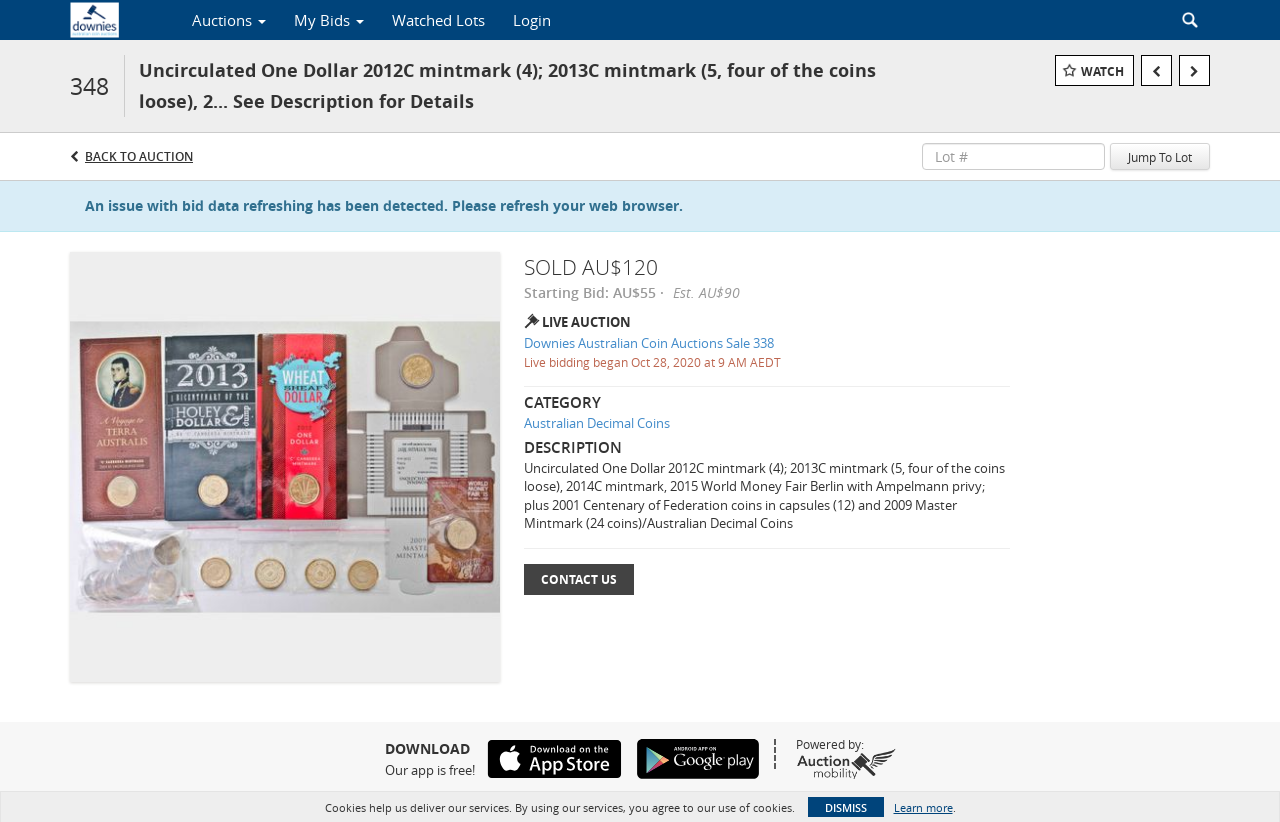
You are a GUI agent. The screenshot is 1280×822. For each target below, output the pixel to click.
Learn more (923, 807)
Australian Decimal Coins (597, 423)
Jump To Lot (1160, 157)
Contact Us (579, 579)
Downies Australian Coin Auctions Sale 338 (649, 343)
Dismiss (846, 807)
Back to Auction (139, 156)
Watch (1102, 71)
